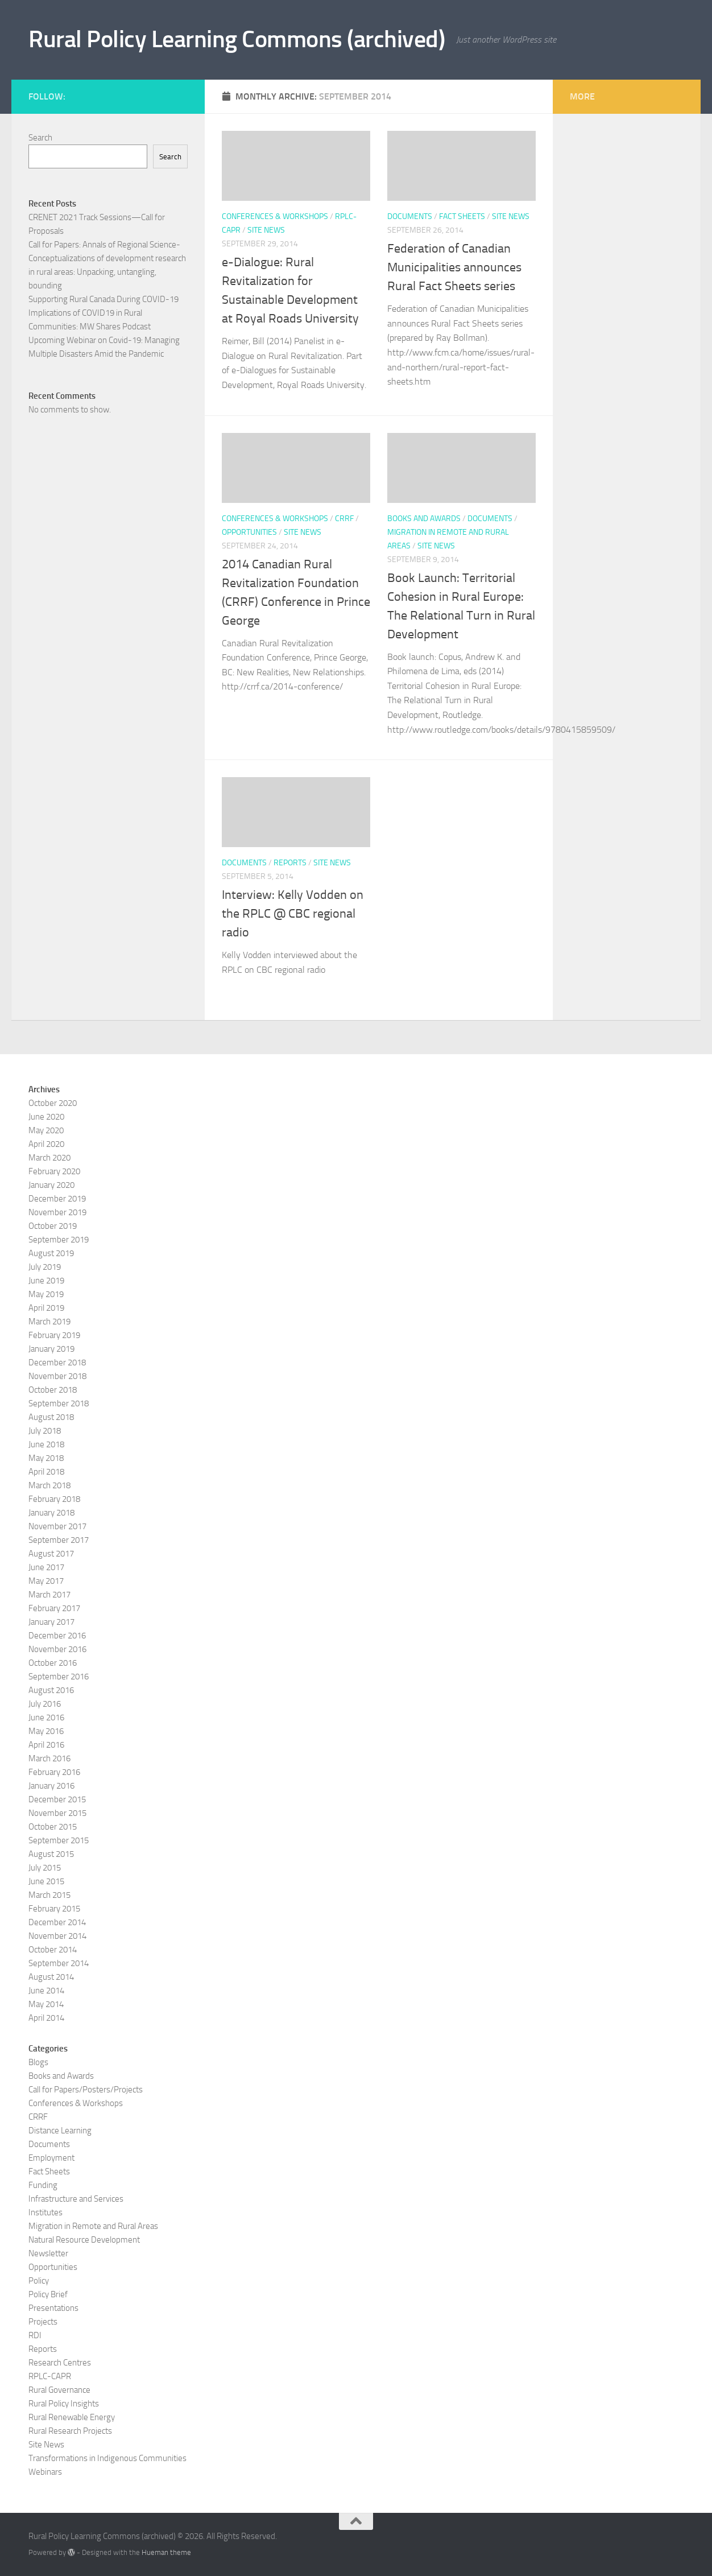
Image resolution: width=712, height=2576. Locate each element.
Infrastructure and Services (75, 2199)
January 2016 (51, 1786)
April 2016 (46, 1745)
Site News (266, 230)
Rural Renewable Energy (71, 2417)
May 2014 (46, 2004)
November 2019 (57, 1212)
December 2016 (57, 1635)
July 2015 (44, 1868)
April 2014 (46, 2018)
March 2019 (49, 1321)
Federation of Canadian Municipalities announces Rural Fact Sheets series (454, 267)
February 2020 (54, 1171)
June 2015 (46, 1881)
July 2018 (44, 1431)
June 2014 (46, 1990)
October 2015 (52, 1827)
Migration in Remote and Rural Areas (93, 2226)
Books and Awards (424, 518)
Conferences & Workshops (275, 216)
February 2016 (54, 1772)
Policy (38, 2281)
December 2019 (57, 1199)
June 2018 (46, 1444)
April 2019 (46, 1308)
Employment (51, 2158)
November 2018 (57, 1376)
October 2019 (52, 1226)
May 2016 (46, 1731)
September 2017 (58, 1540)
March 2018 (49, 1485)
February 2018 (54, 1499)
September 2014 (58, 1963)
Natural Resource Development (84, 2240)
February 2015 (54, 1909)
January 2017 (51, 1622)
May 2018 (46, 1458)
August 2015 (51, 1854)
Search (40, 138)
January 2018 (51, 1513)
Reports (290, 863)
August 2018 (51, 1417)
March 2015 (49, 1895)
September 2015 (58, 1840)
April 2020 (46, 1144)
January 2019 (51, 1349)
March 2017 (49, 1595)
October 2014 (52, 1950)
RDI (35, 2335)
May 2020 (46, 1130)
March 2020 (49, 1158)
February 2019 (54, 1335)
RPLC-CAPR (49, 2376)
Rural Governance (59, 2390)
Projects (42, 2322)
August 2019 (51, 1253)
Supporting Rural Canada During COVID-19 (103, 299)
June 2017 (46, 1567)
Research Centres (59, 2363)
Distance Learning (60, 2130)
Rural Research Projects (70, 2431)
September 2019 (58, 1240)
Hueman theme (166, 2552)
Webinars (45, 2472)
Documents (409, 216)
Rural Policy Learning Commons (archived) (236, 39)
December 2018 (57, 1362)
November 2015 (57, 1813)
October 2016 (52, 1663)
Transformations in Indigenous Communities (107, 2458)
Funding (42, 2185)
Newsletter (48, 2253)
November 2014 (57, 1936)
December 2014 (57, 1922)
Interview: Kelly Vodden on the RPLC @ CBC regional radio (292, 913)
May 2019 (46, 1294)
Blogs (38, 2062)
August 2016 (51, 1690)
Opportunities (249, 532)
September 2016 (58, 1676)
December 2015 (57, 1799)
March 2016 (49, 1758)
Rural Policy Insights (63, 2404)
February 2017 (54, 1608)
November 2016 (57, 1649)
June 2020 (46, 1117)
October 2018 (52, 1390)
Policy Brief (48, 2294)
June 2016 (46, 1717)
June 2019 (46, 1280)
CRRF (344, 518)
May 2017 (46, 1581)
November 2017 (57, 1526)
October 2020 (52, 1103)
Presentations (53, 2308)
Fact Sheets (462, 216)
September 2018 (58, 1403)
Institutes (45, 2212)
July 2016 (44, 1704)
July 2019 (44, 1267)
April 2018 (46, 1472)
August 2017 (51, 1554)
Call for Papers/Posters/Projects (85, 2089)
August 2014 (51, 1977)
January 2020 (51, 1185)
